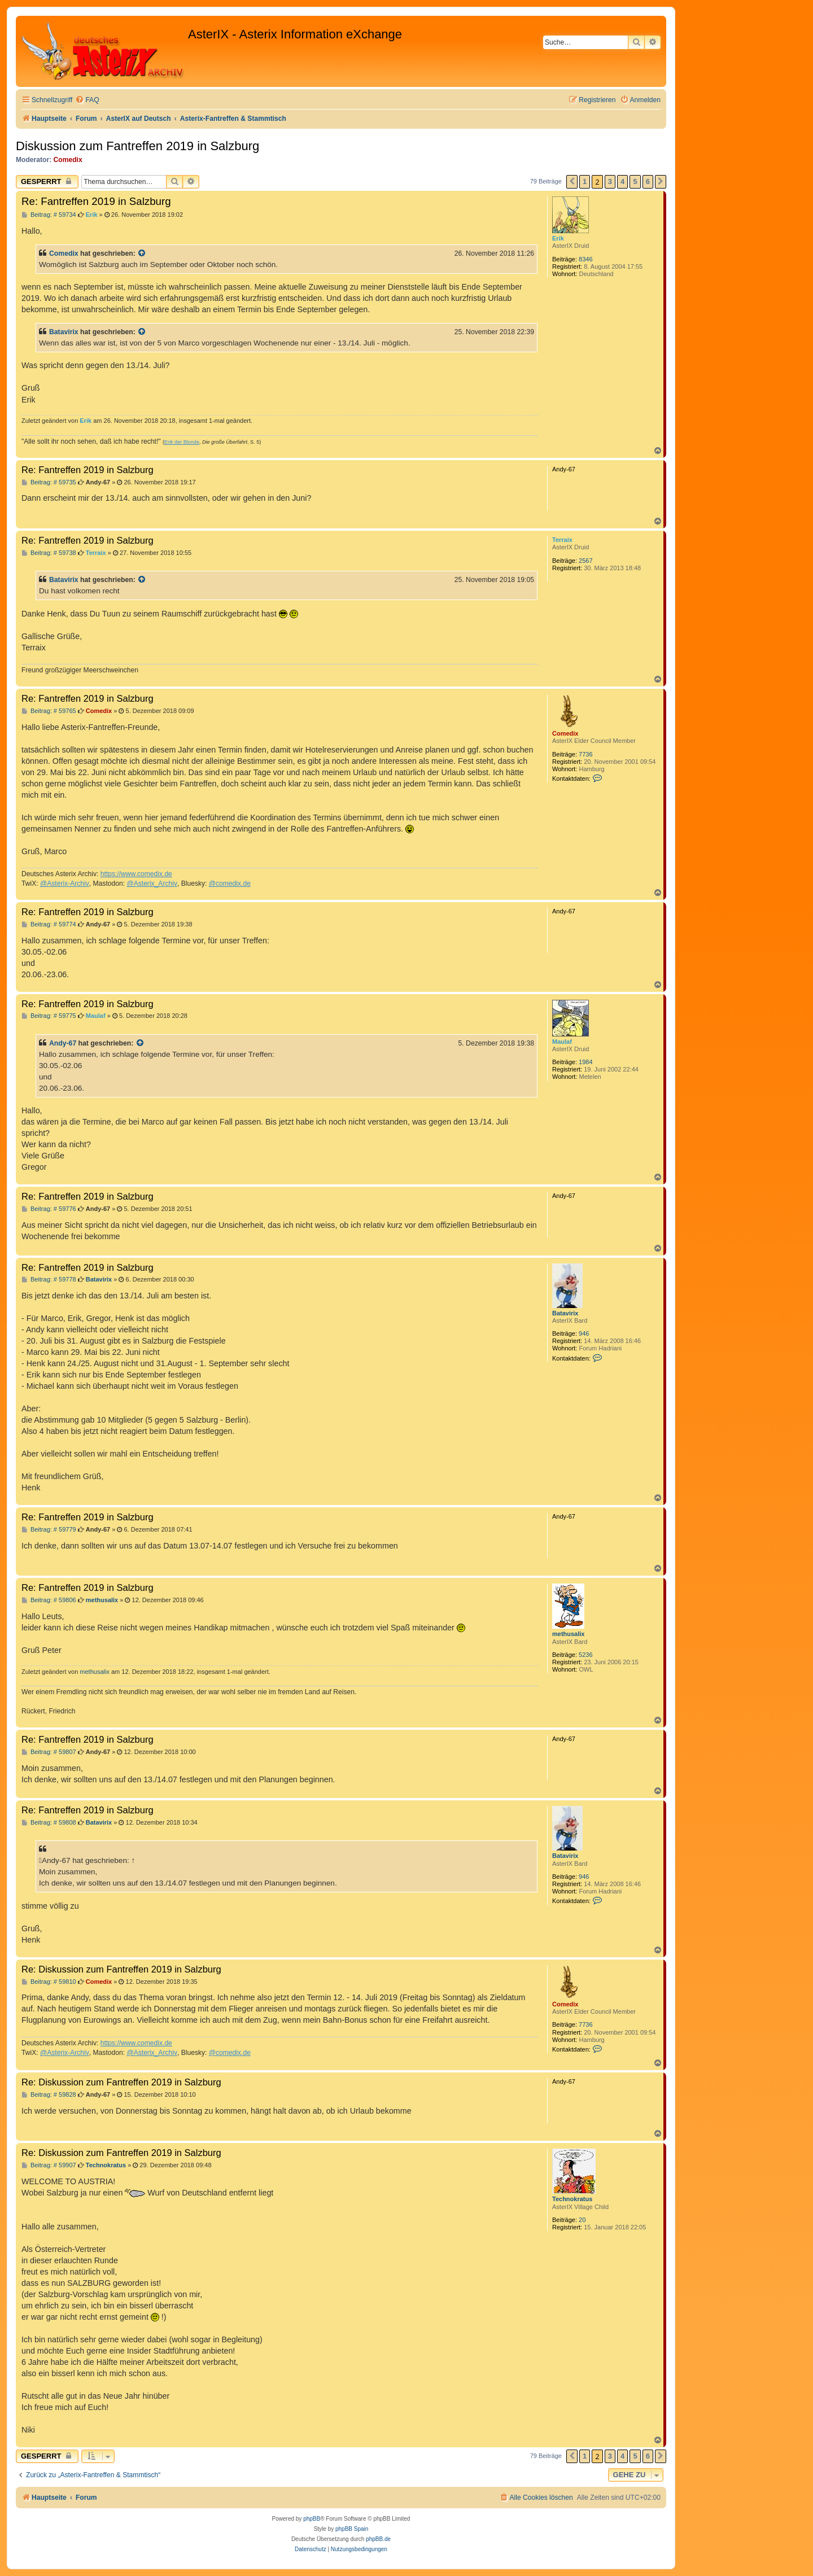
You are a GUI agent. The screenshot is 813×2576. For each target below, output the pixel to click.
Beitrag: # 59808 (48, 1822)
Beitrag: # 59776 (48, 1209)
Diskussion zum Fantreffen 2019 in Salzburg (137, 146)
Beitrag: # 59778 (48, 1279)
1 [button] (585, 181)
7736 (585, 754)
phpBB (311, 2519)
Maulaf (562, 1041)
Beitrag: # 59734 (48, 214)
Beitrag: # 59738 (48, 553)
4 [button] (622, 181)
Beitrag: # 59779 (48, 1529)
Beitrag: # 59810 (48, 1981)
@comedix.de (230, 883)
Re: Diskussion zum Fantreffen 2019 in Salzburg (121, 1969)
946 (584, 1333)
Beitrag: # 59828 (48, 2094)
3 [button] (610, 181)
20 (582, 2219)
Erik (558, 238)
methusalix (568, 1633)
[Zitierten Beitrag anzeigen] (142, 253)
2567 (585, 560)
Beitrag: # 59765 (48, 711)
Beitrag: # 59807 (48, 1752)
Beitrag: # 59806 (48, 1600)
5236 (585, 1654)
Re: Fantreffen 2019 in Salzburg (96, 201)
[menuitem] (87, 100)
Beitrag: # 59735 (48, 482)
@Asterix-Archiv (64, 883)
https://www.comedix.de (136, 874)
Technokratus (572, 2198)
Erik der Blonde (181, 442)
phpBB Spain (351, 2529)
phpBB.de (378, 2539)
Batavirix (63, 332)
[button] (572, 182)
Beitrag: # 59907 (48, 2165)
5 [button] (635, 181)
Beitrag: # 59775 (48, 1016)
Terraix (562, 539)
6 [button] (648, 181)
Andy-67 (62, 1043)
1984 (585, 1062)
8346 (585, 259)
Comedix (68, 160)
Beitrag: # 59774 (48, 924)
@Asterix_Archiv (151, 883)
